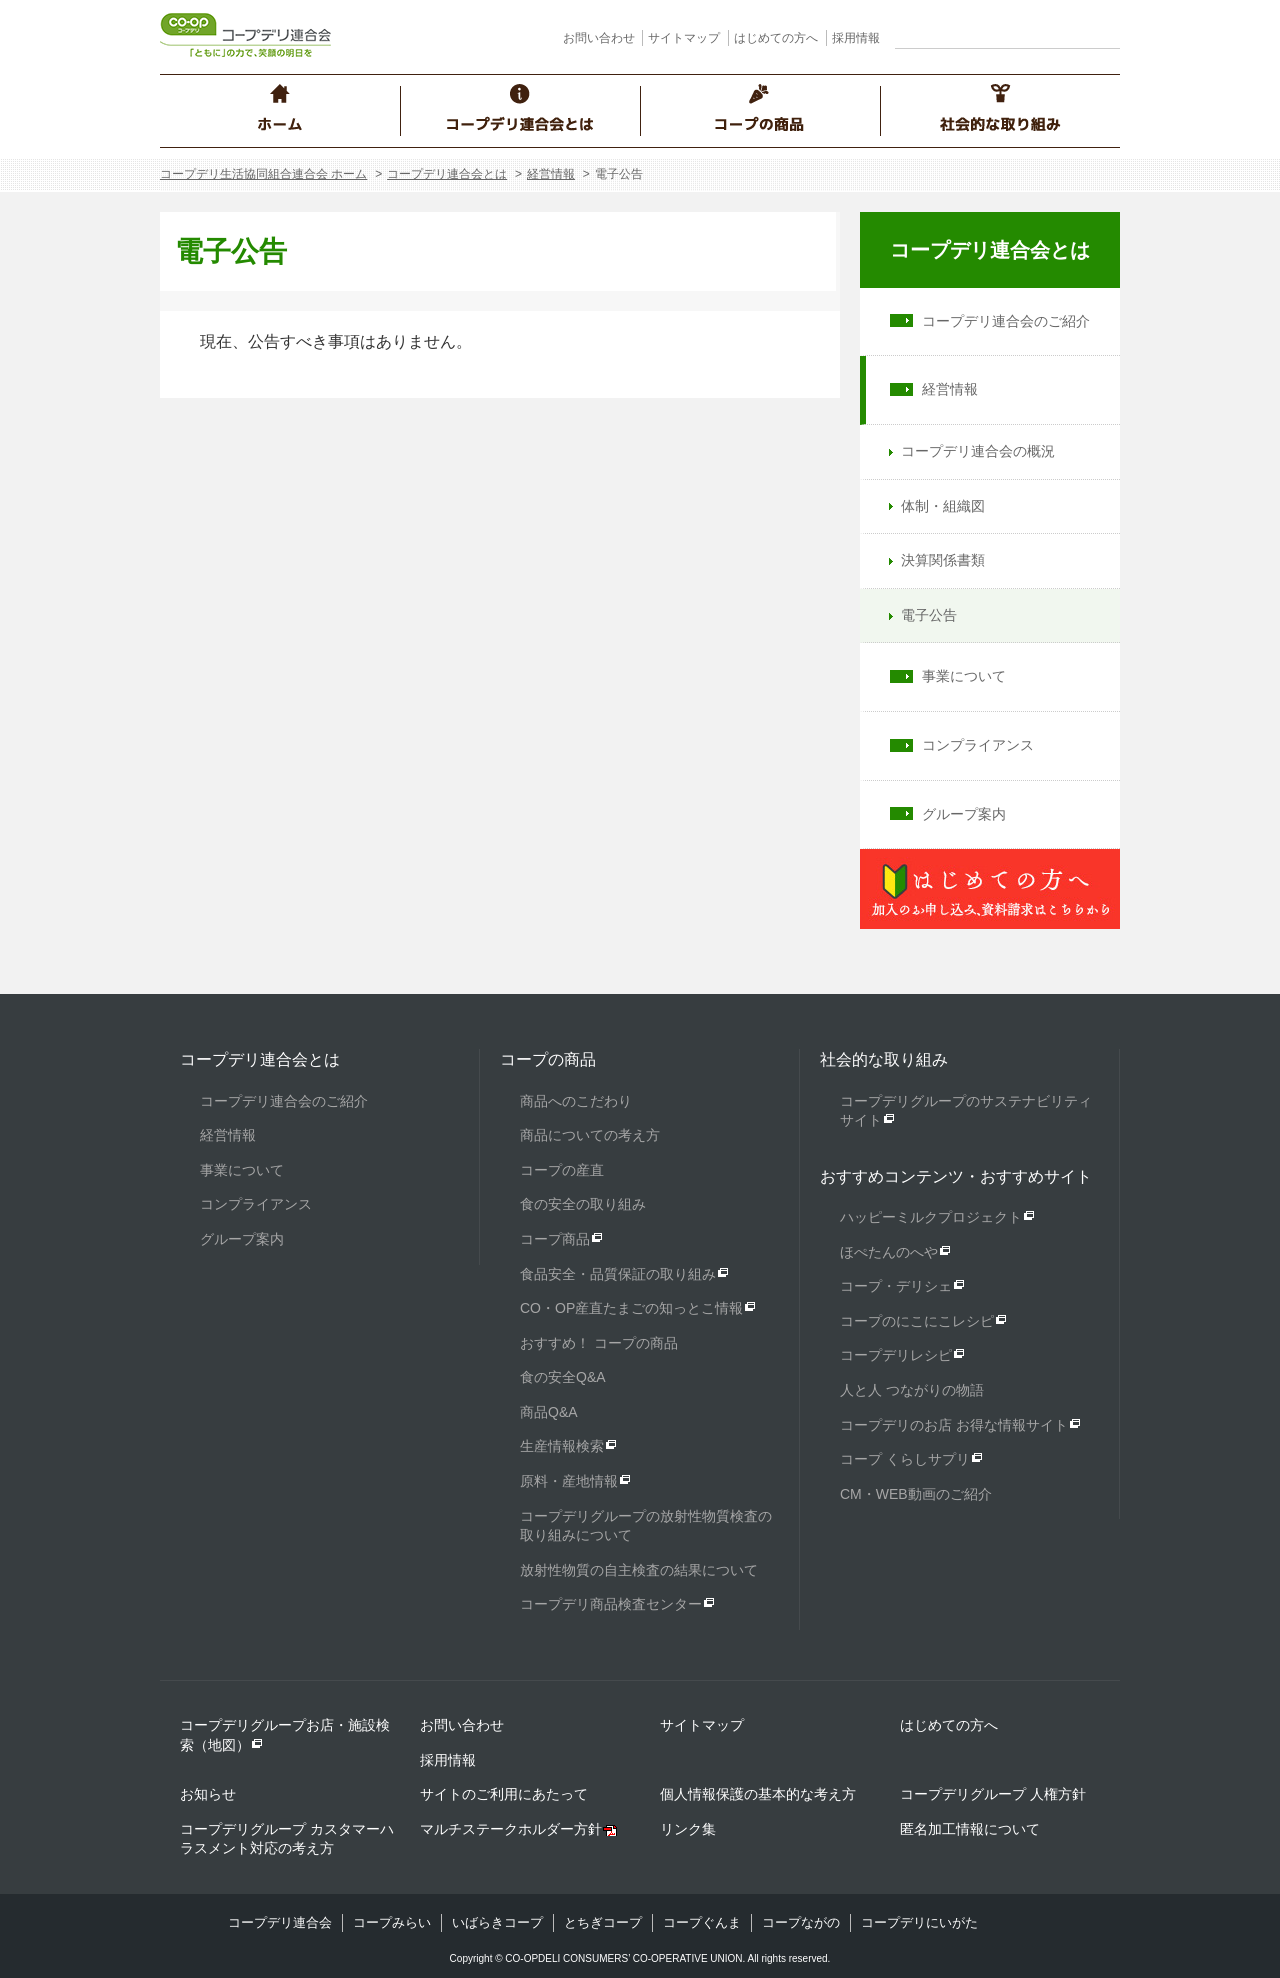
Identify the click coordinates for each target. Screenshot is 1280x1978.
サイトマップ (684, 38)
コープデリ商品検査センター (611, 1604)
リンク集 (688, 1829)
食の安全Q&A (563, 1377)
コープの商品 (548, 1059)
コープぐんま (702, 1922)
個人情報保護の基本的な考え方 (758, 1794)
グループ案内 (964, 814)
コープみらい (392, 1922)
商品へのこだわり (576, 1101)
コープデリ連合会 (280, 1922)
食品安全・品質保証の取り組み (618, 1274)
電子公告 (929, 615)
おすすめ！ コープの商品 (599, 1343)
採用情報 (856, 38)
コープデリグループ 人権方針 (993, 1794)
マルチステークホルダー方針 (511, 1829)
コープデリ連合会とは (447, 174)
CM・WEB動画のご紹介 (916, 1494)
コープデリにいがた (919, 1922)
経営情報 (551, 174)
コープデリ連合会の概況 (978, 451)
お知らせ (208, 1794)
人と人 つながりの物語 (912, 1390)
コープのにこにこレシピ (917, 1321)
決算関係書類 (943, 560)
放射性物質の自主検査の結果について (639, 1570)
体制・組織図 (943, 506)
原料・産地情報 (569, 1481)
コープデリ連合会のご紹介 (1006, 321)
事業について (964, 676)
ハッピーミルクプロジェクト (931, 1217)
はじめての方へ (776, 38)
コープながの (801, 1922)
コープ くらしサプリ (905, 1459)
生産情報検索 (562, 1446)
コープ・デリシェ (896, 1286)
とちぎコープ (603, 1922)
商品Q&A (549, 1412)
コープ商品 (555, 1239)
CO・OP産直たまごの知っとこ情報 (631, 1308)
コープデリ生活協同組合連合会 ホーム (263, 174)
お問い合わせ (599, 38)
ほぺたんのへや (889, 1252)
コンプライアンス (978, 745)
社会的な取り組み (884, 1059)
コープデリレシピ (896, 1355)
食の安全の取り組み (583, 1204)
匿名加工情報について (970, 1829)
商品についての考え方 (590, 1135)
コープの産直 (562, 1170)
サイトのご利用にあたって (504, 1794)
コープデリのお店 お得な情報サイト (954, 1425)
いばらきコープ (497, 1922)
